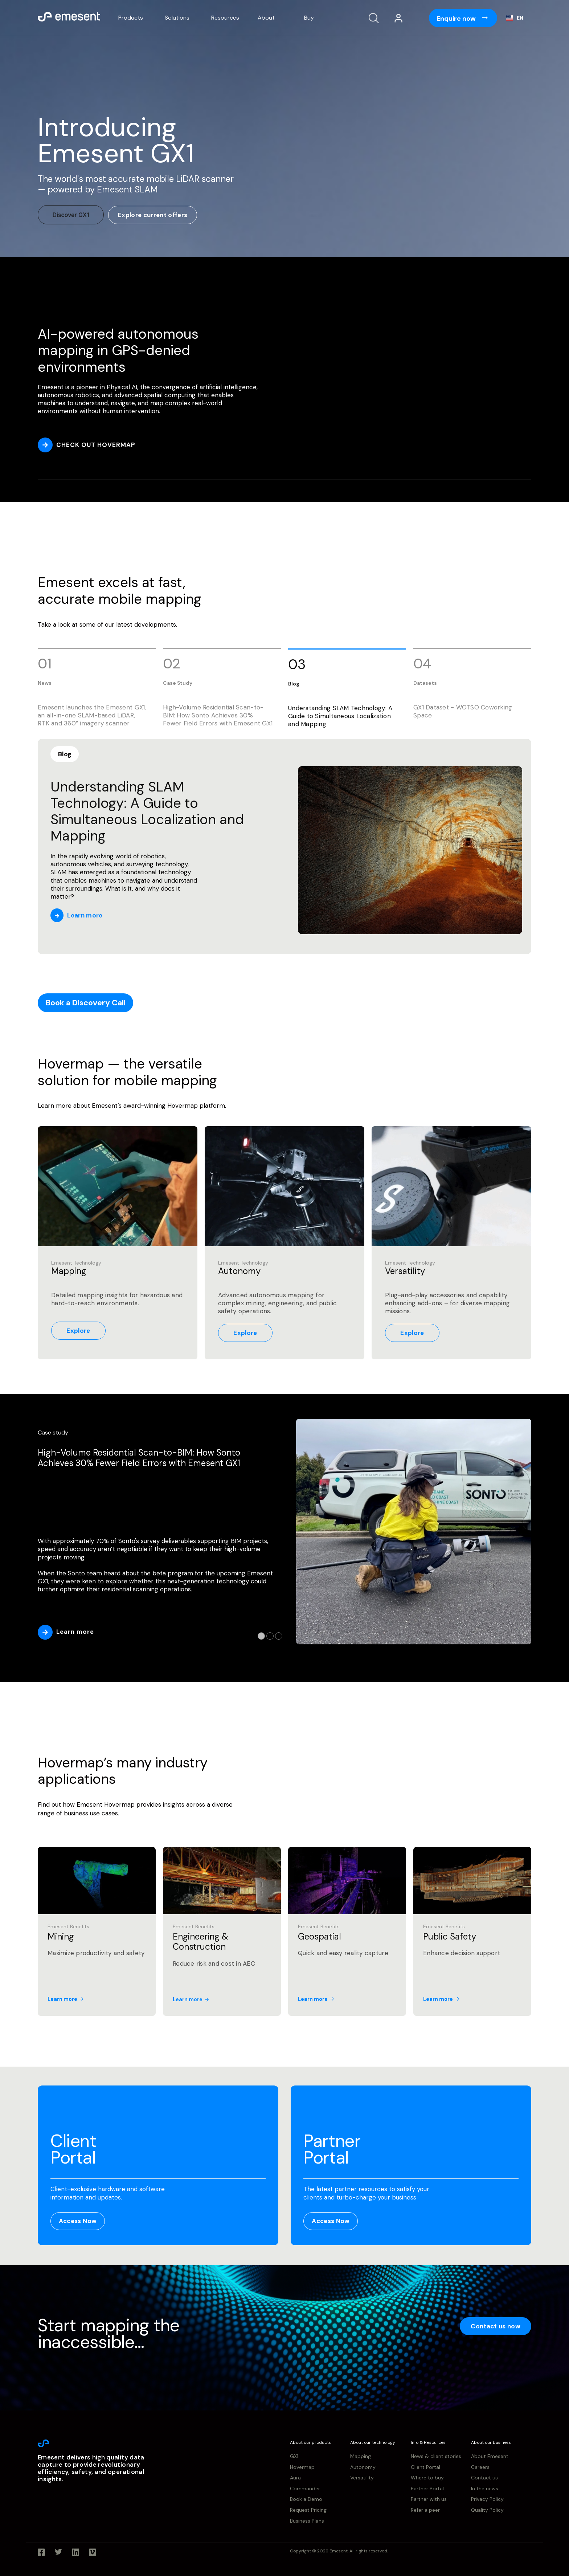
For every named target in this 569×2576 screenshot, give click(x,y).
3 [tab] (278, 1636)
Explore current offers (152, 215)
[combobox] (514, 18)
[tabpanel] (284, 1532)
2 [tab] (270, 1636)
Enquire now (457, 18)
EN (514, 18)
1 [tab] (261, 1636)
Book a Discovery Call (86, 1003)
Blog (64, 754)
